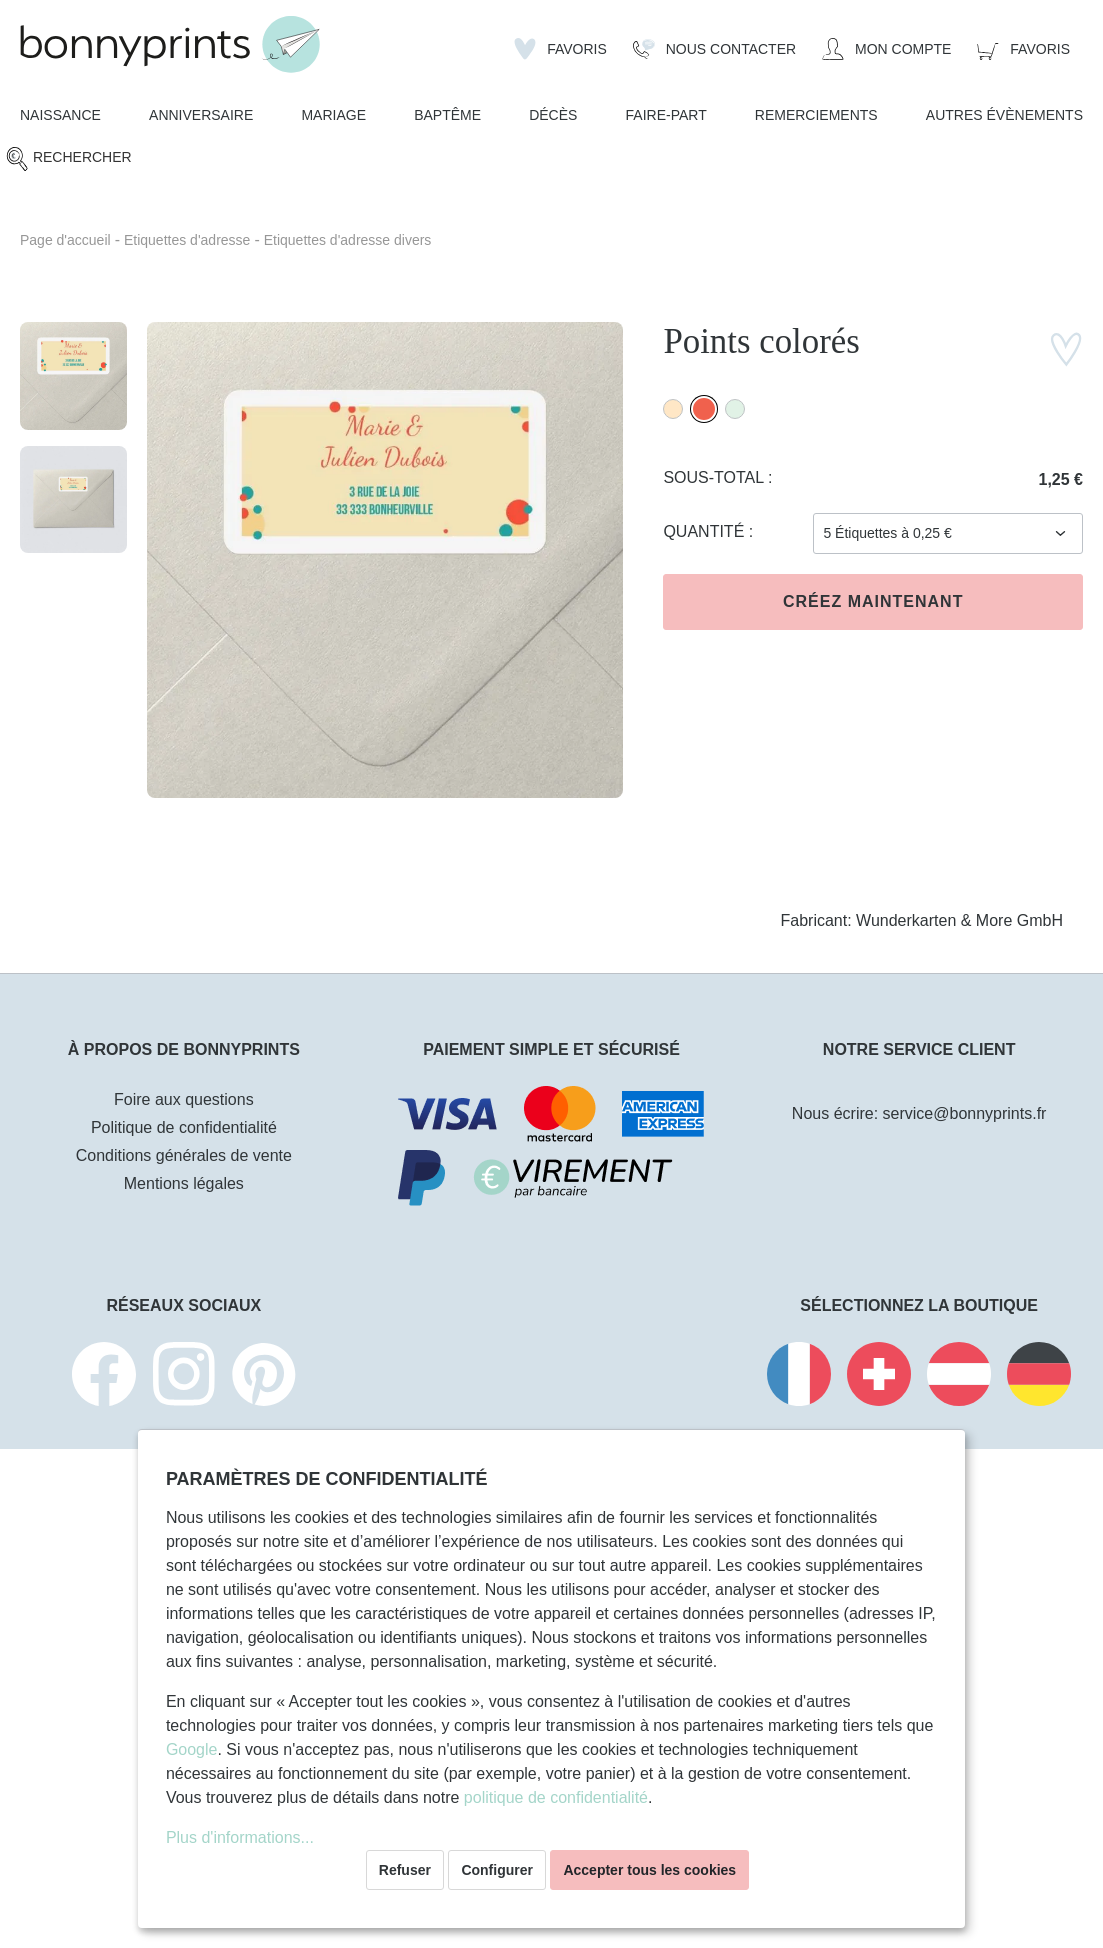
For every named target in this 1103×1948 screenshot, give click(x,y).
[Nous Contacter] (714, 49)
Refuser (405, 1870)
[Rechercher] (68, 158)
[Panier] (1023, 49)
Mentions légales (184, 1183)
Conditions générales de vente (184, 1155)
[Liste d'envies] (560, 49)
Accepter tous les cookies (649, 1870)
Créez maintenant (873, 601)
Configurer (497, 1870)
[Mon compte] (886, 49)
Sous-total (715, 477)
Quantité (705, 531)
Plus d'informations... (240, 1837)
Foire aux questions (184, 1099)
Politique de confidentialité (184, 1127)
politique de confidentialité (556, 1797)
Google (192, 1749)
